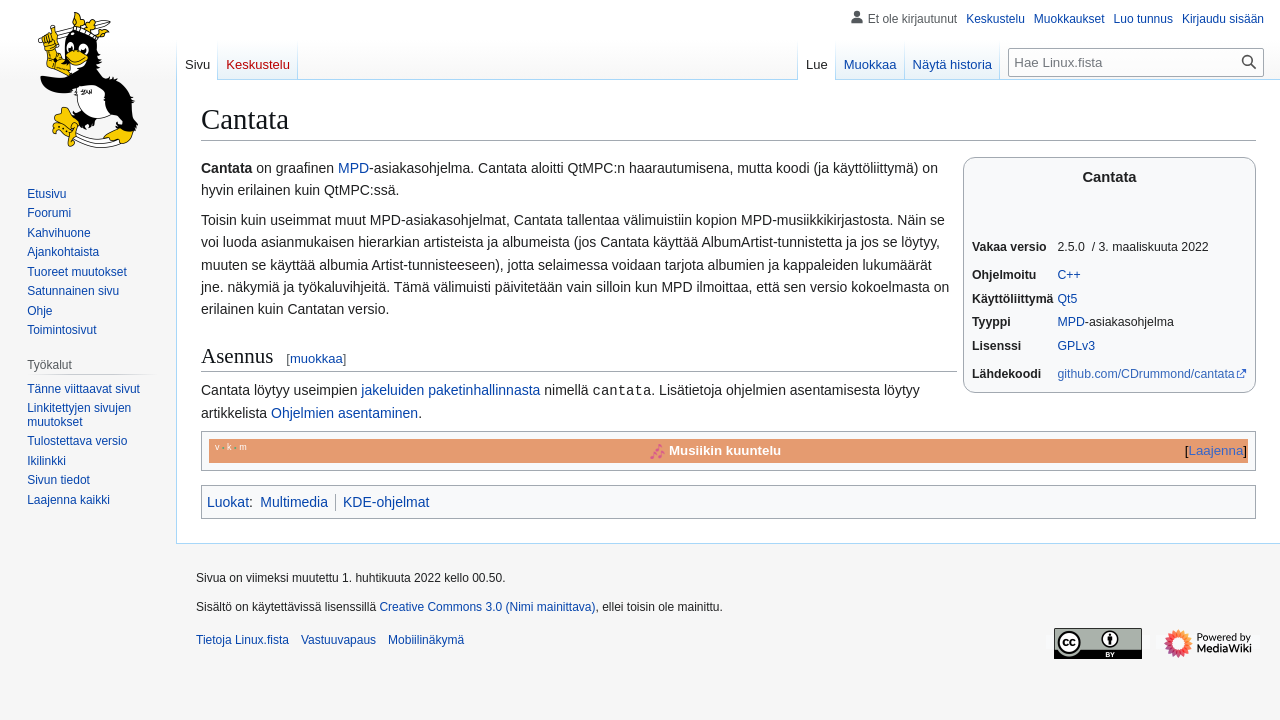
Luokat (228, 501)
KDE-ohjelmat (386, 501)
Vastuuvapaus (338, 639)
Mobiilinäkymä (426, 639)
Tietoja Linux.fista (242, 639)
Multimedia (294, 501)
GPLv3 (1076, 346)
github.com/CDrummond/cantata (1145, 374)
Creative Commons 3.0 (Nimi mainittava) (487, 606)
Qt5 (1067, 299)
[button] (68, 500)
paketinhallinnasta (484, 390)
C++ (1068, 275)
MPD (1070, 322)
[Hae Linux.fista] (1136, 62)
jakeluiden (392, 390)
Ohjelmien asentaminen (344, 412)
